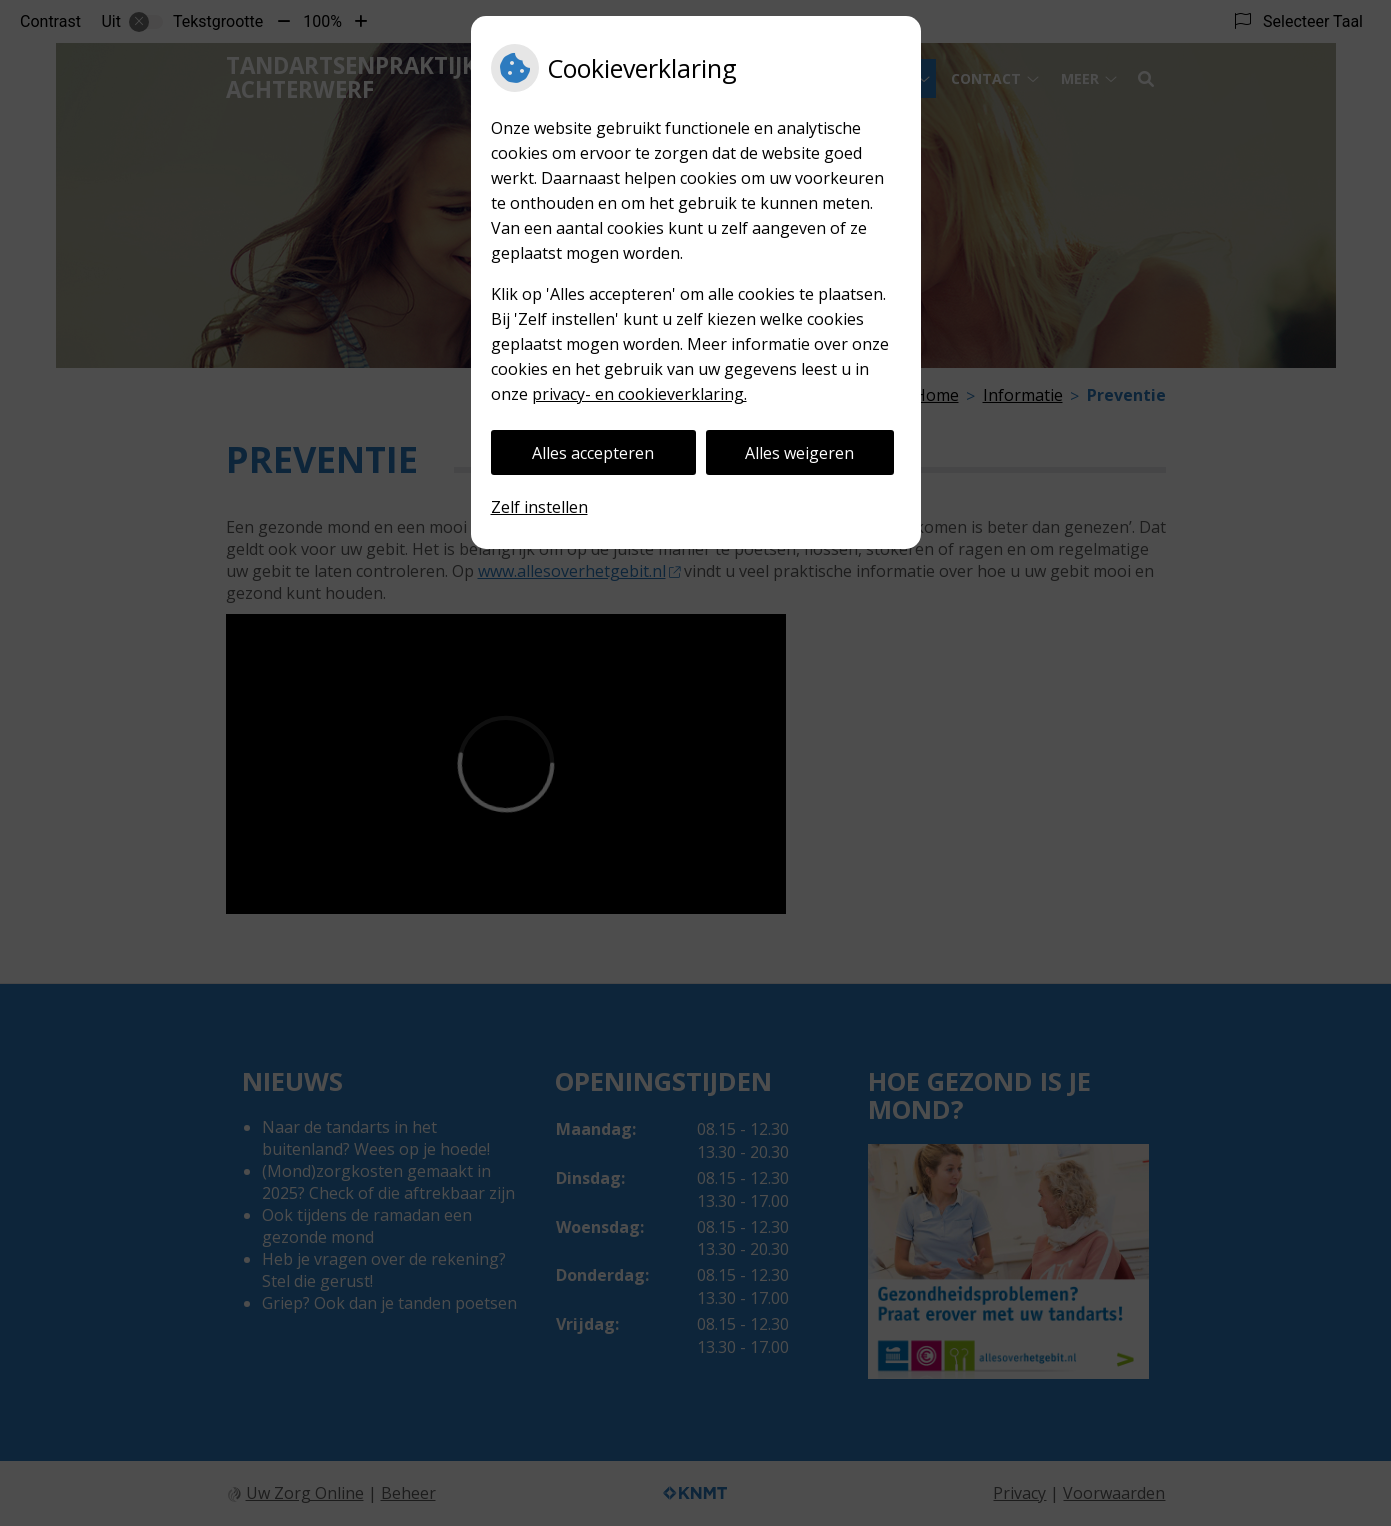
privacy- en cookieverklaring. (639, 394)
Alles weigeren (799, 453)
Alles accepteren (593, 453)
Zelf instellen (539, 507)
